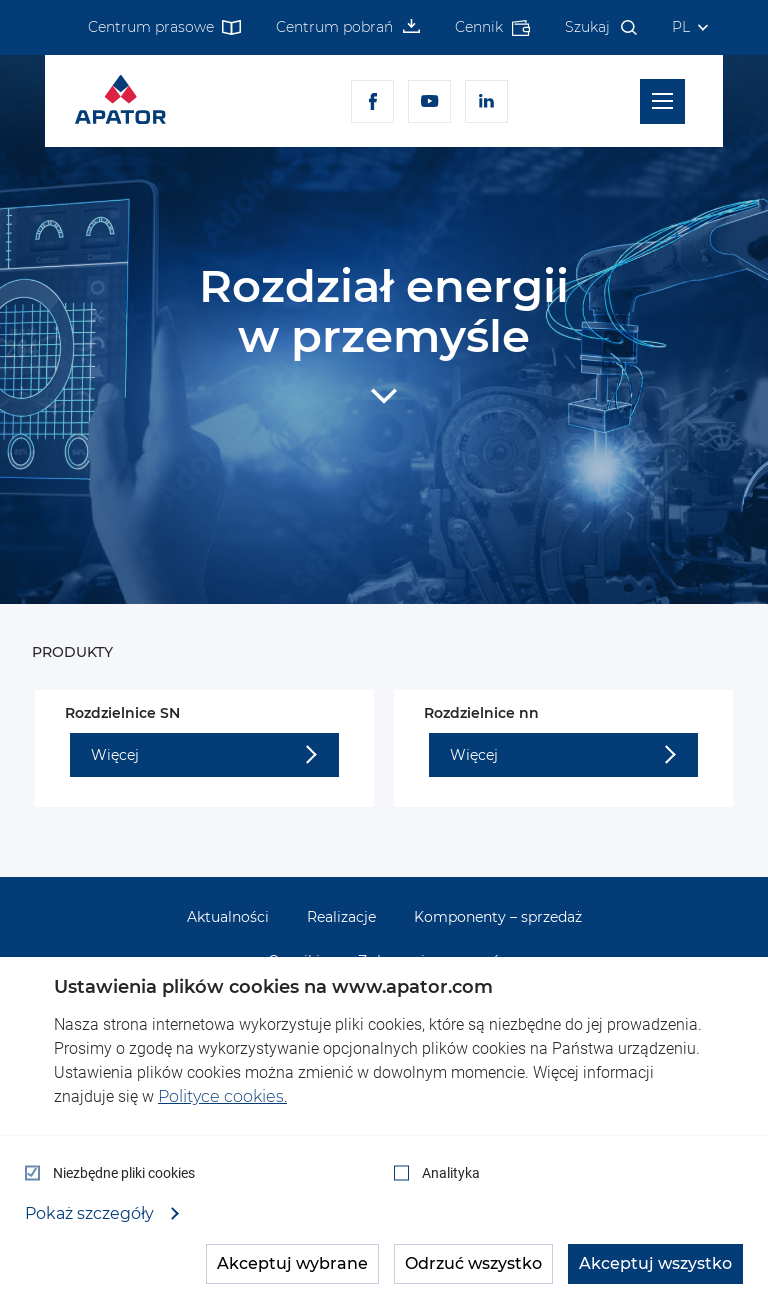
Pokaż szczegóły (91, 1214)
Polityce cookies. (222, 1096)
